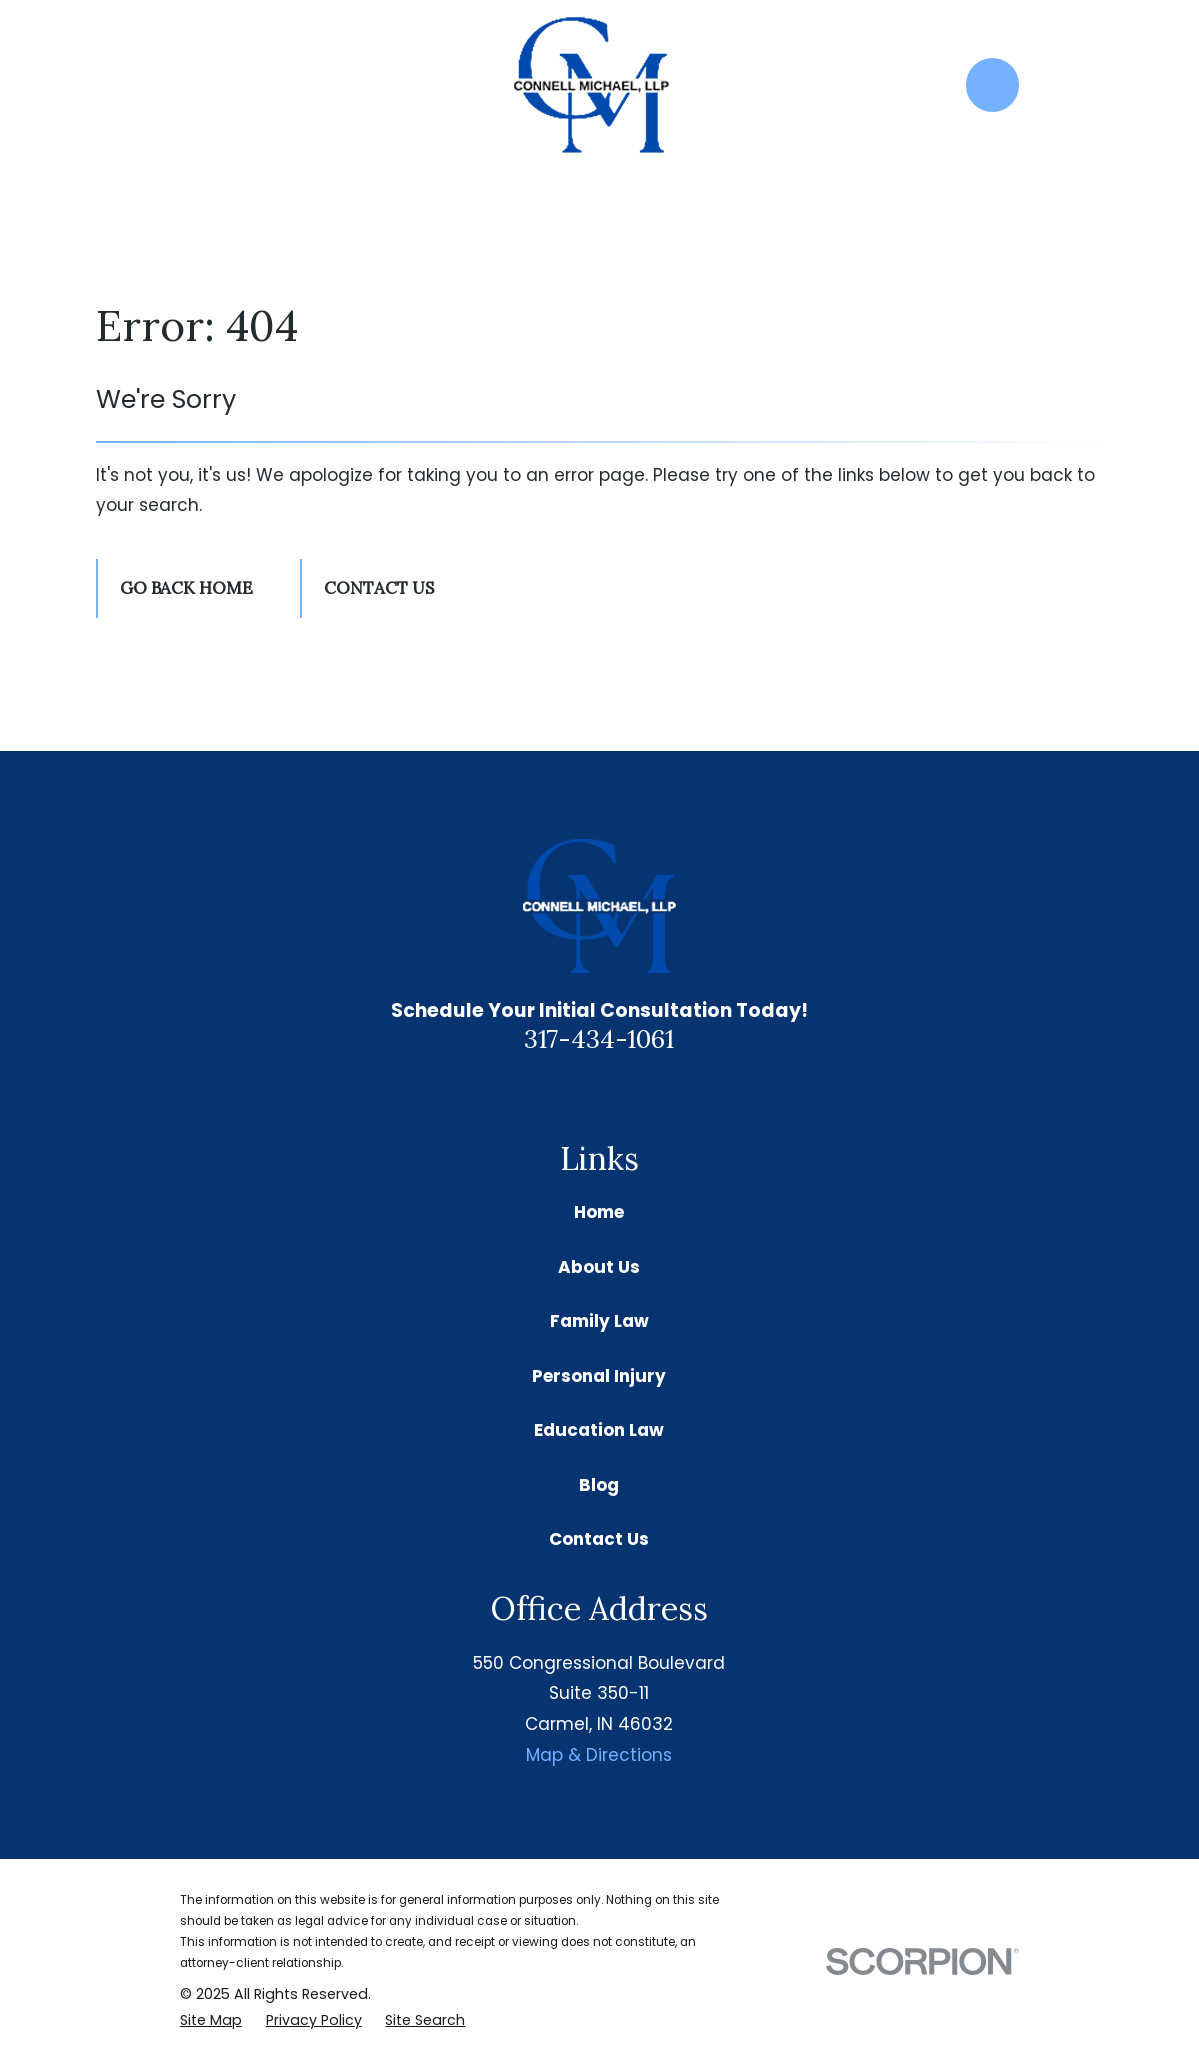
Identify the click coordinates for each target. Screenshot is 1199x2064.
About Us (599, 1267)
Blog (599, 1485)
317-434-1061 (599, 1038)
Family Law (599, 1321)
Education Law (599, 1430)
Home (599, 1212)
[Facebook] (623, 1093)
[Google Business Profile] (576, 1093)
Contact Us (379, 588)
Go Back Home (186, 588)
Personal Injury (599, 1376)
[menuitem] (211, 2021)
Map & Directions (599, 1755)
